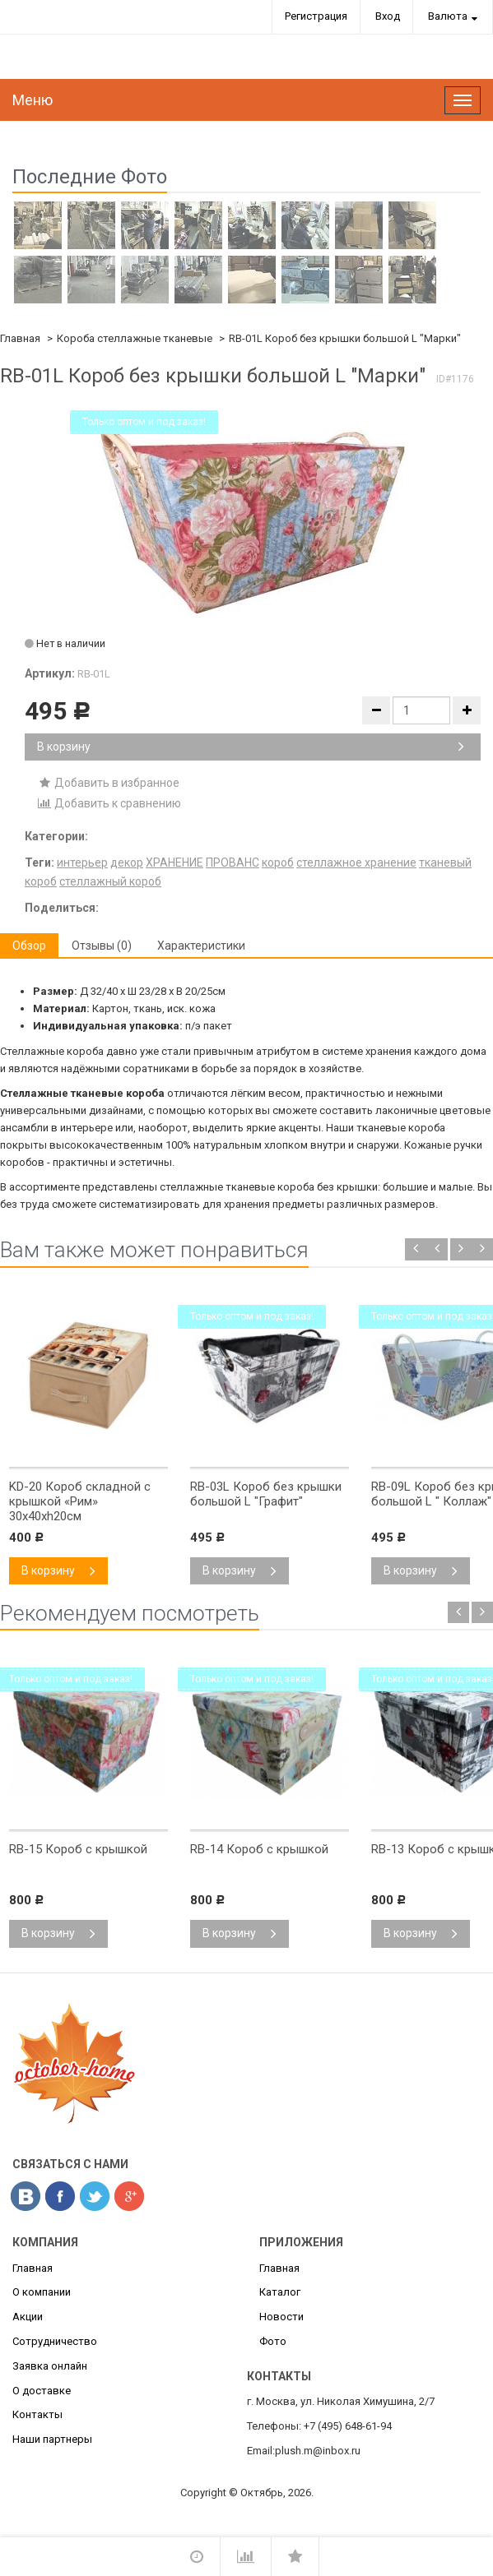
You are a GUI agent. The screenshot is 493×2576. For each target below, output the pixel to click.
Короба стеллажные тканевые (134, 338)
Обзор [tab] (29, 945)
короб (278, 862)
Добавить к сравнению (109, 803)
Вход (387, 16)
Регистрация (316, 16)
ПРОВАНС (232, 862)
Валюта (447, 16)
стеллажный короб (110, 881)
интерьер (82, 862)
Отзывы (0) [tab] (102, 945)
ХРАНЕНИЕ (174, 862)
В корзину (250, 746)
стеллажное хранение (356, 862)
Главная (20, 338)
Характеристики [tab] (201, 945)
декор (126, 862)
